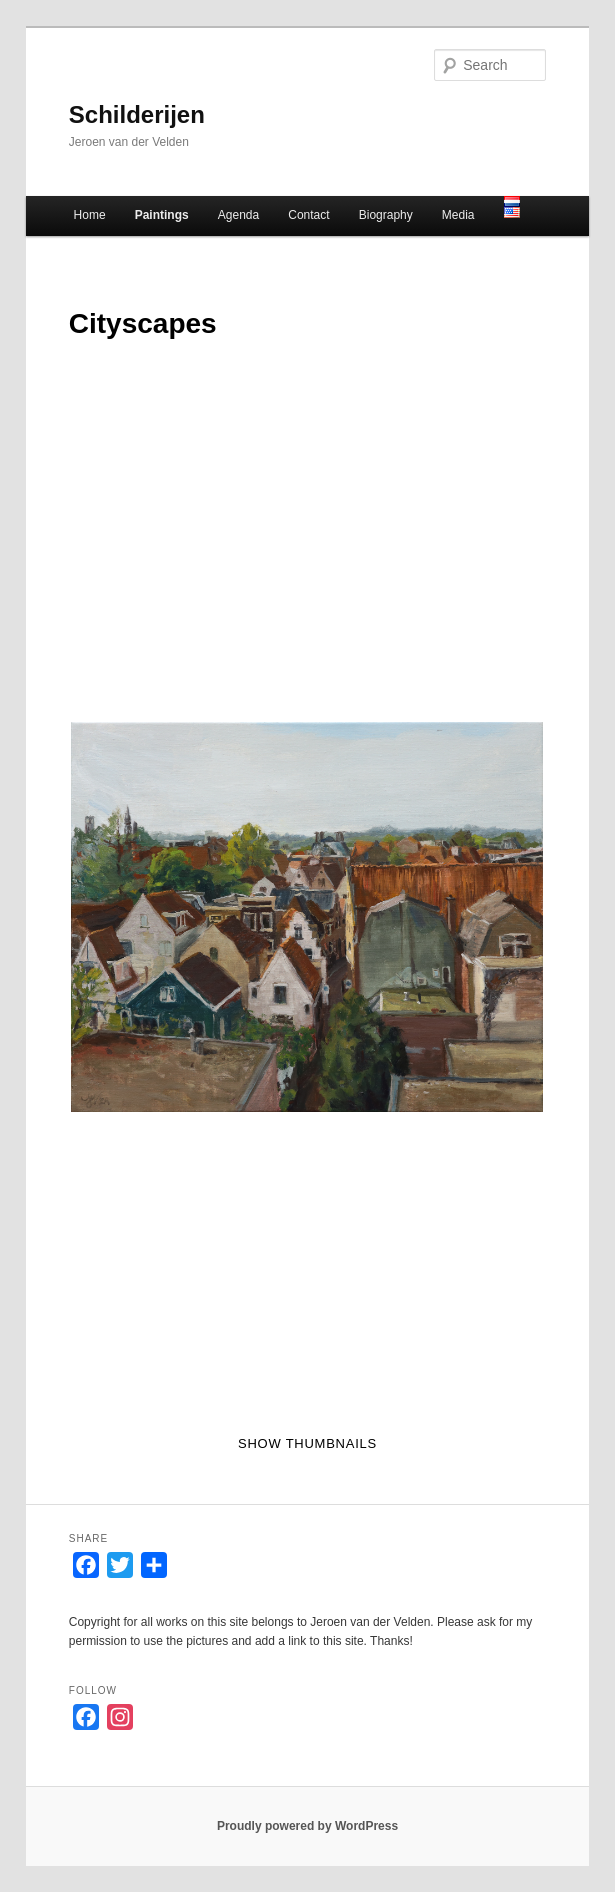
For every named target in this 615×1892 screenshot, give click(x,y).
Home (90, 215)
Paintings (162, 215)
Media (458, 215)
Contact (308, 215)
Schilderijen (137, 114)
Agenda (238, 215)
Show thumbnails (307, 1443)
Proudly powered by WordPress (307, 1826)
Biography (386, 215)
